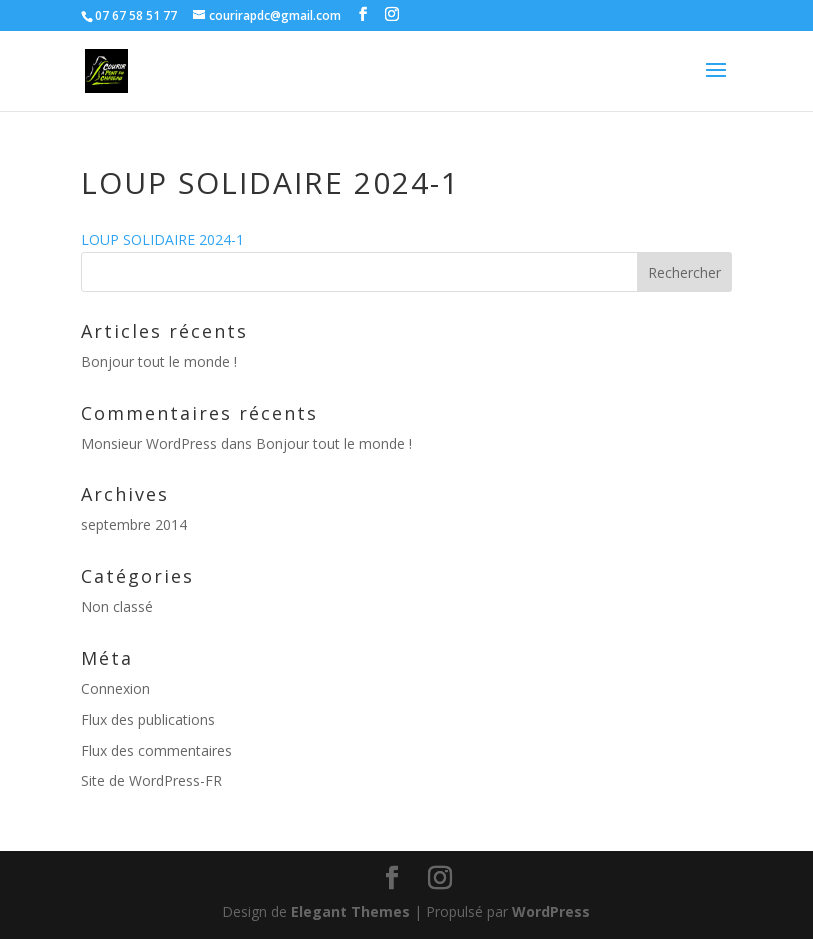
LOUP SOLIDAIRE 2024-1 (162, 239)
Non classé (117, 606)
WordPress (551, 911)
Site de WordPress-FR (151, 780)
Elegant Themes (350, 911)
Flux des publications (148, 719)
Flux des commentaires (156, 750)
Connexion (115, 688)
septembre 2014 (134, 524)
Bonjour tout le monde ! (159, 361)
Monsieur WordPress (149, 443)
